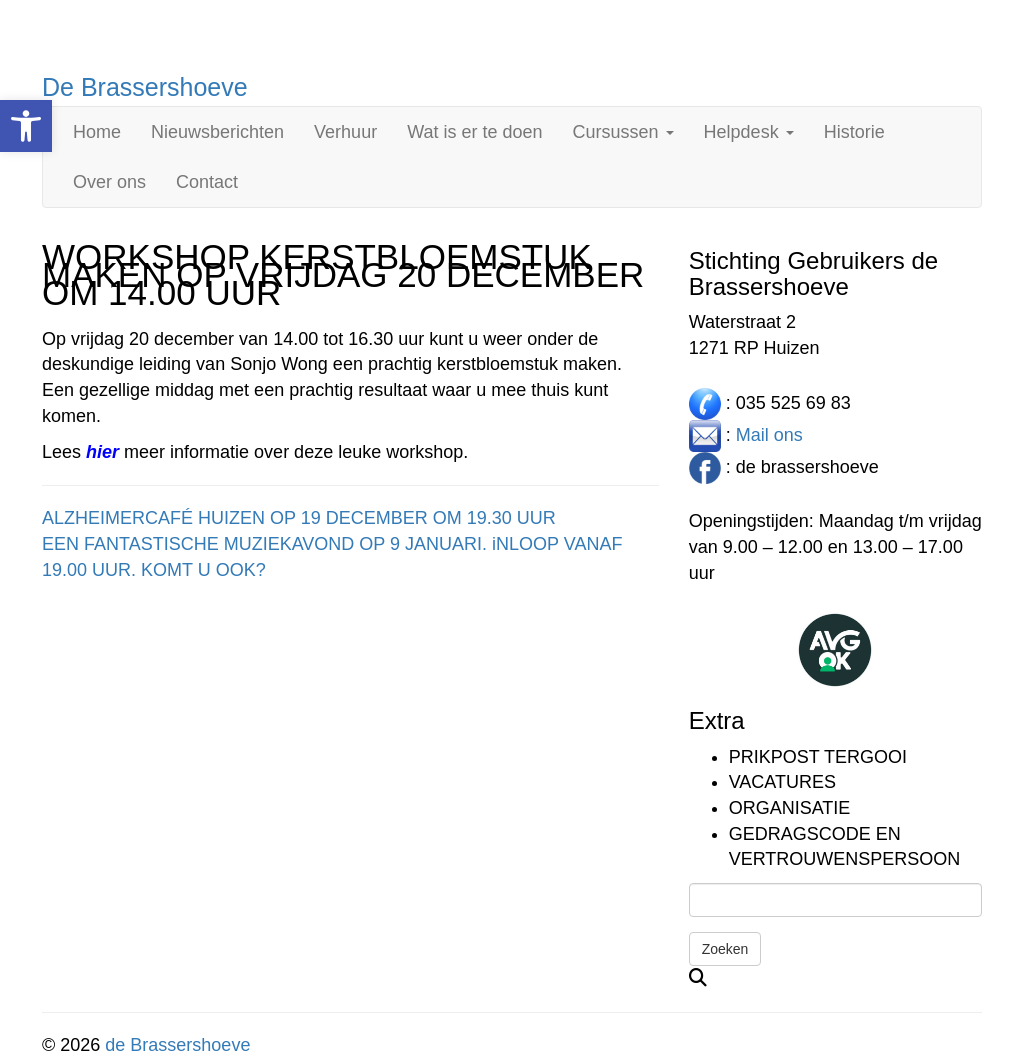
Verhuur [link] (345, 132)
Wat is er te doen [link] (474, 132)
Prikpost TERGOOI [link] (818, 757)
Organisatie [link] (790, 808)
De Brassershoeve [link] (145, 87)
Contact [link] (207, 182)
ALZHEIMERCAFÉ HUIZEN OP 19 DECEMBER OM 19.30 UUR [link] (299, 518)
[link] (26, 126)
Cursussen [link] (623, 132)
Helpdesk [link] (749, 132)
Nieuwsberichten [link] (217, 132)
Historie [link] (854, 132)
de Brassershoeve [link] (177, 1045)
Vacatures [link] (782, 782)
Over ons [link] (109, 182)
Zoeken (725, 949)
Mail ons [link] (769, 434)
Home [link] (97, 132)
